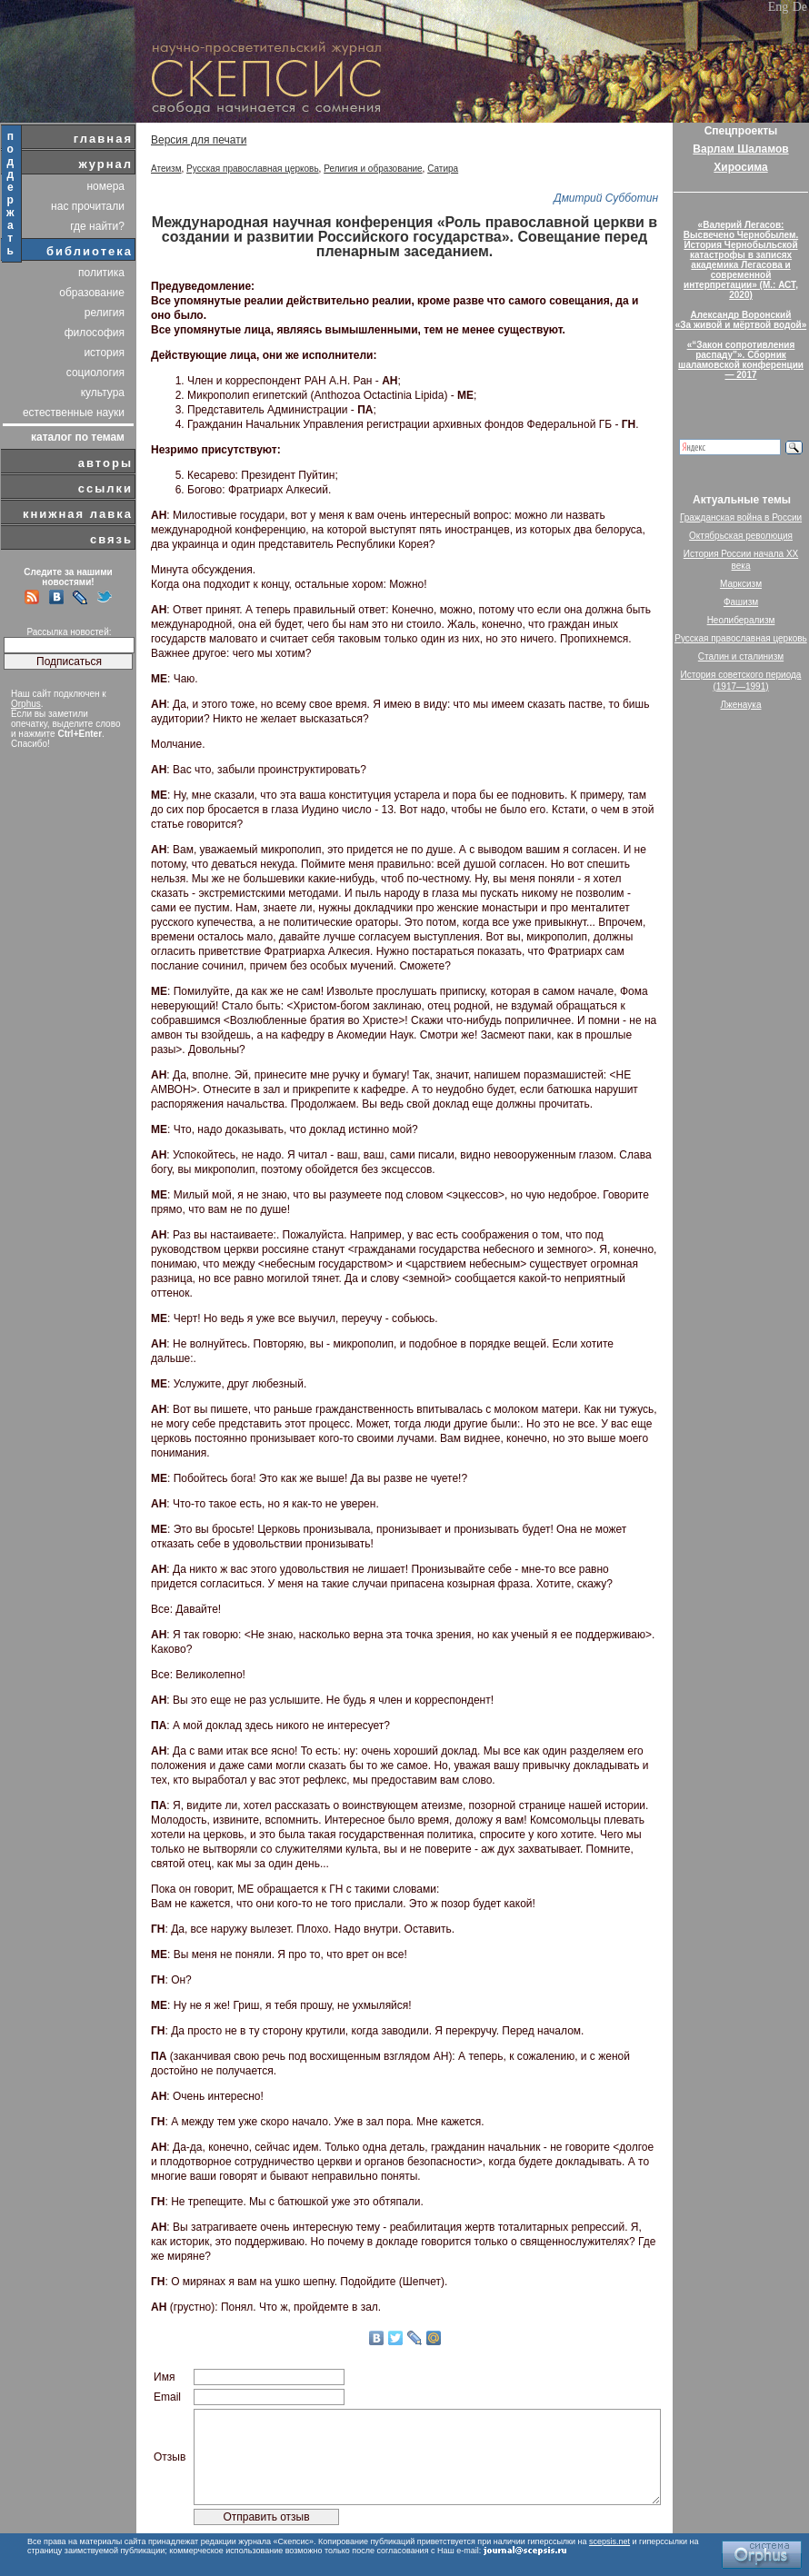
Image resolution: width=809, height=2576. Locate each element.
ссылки (105, 488)
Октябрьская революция (741, 536)
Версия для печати (198, 140)
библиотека (89, 251)
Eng (778, 7)
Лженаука (741, 705)
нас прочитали (88, 206)
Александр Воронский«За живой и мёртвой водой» (740, 320)
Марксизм (741, 584)
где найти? (97, 226)
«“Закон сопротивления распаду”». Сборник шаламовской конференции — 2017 (741, 360)
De (800, 7)
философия (95, 332)
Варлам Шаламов (740, 149)
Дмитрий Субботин (606, 198)
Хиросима (740, 167)
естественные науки (74, 412)
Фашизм (741, 602)
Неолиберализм (741, 620)
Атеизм (166, 169)
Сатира (442, 169)
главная (103, 138)
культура (103, 392)
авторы (105, 463)
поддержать (11, 193)
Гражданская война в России (741, 517)
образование (92, 292)
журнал (105, 164)
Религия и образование (373, 169)
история (104, 352)
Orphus (26, 704)
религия (105, 312)
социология (95, 372)
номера (105, 186)
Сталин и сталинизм (741, 656)
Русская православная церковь (252, 169)
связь (111, 539)
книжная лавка (78, 514)
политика (101, 272)
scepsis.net (609, 2541)
